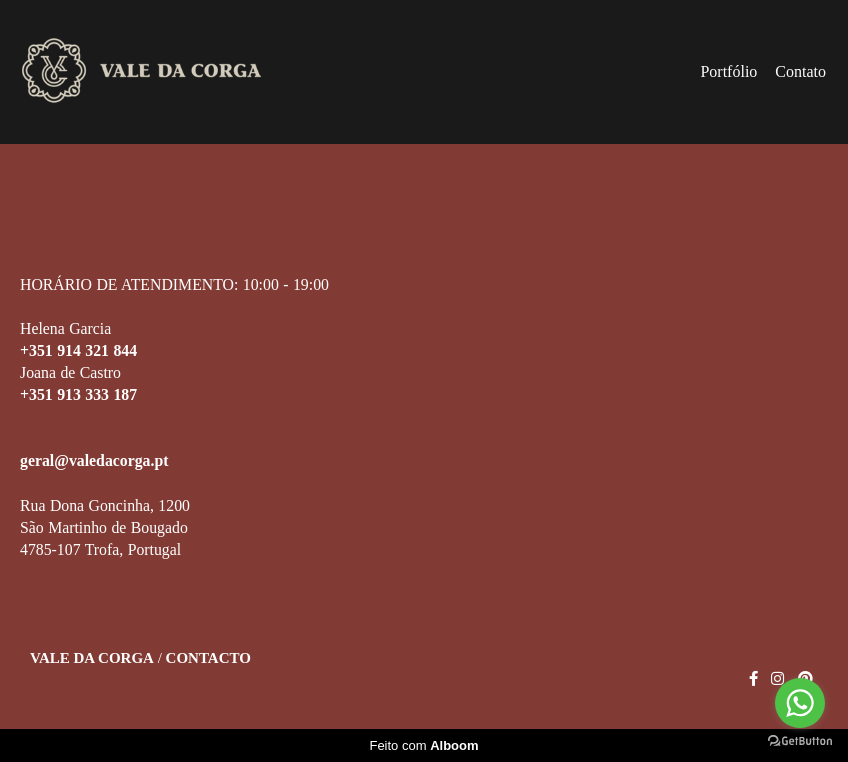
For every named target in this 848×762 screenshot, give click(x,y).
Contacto (208, 658)
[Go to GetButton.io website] (800, 741)
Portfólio (728, 71)
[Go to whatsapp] (800, 703)
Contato (800, 71)
